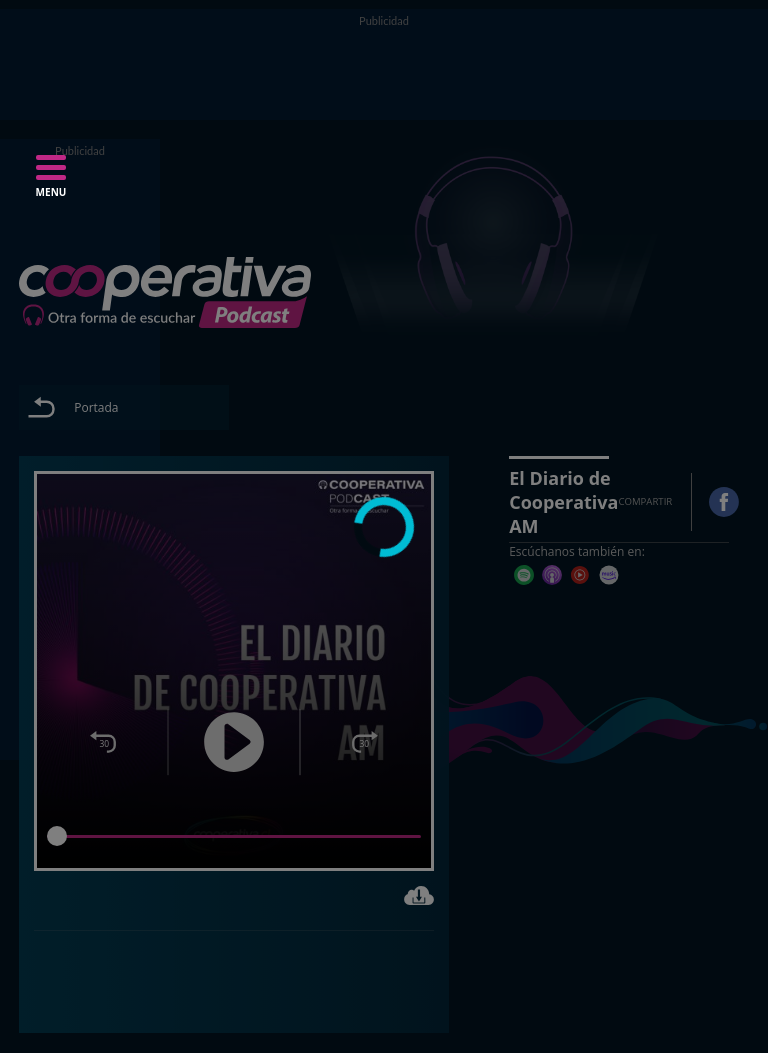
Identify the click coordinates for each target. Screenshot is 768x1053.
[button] (51, 182)
